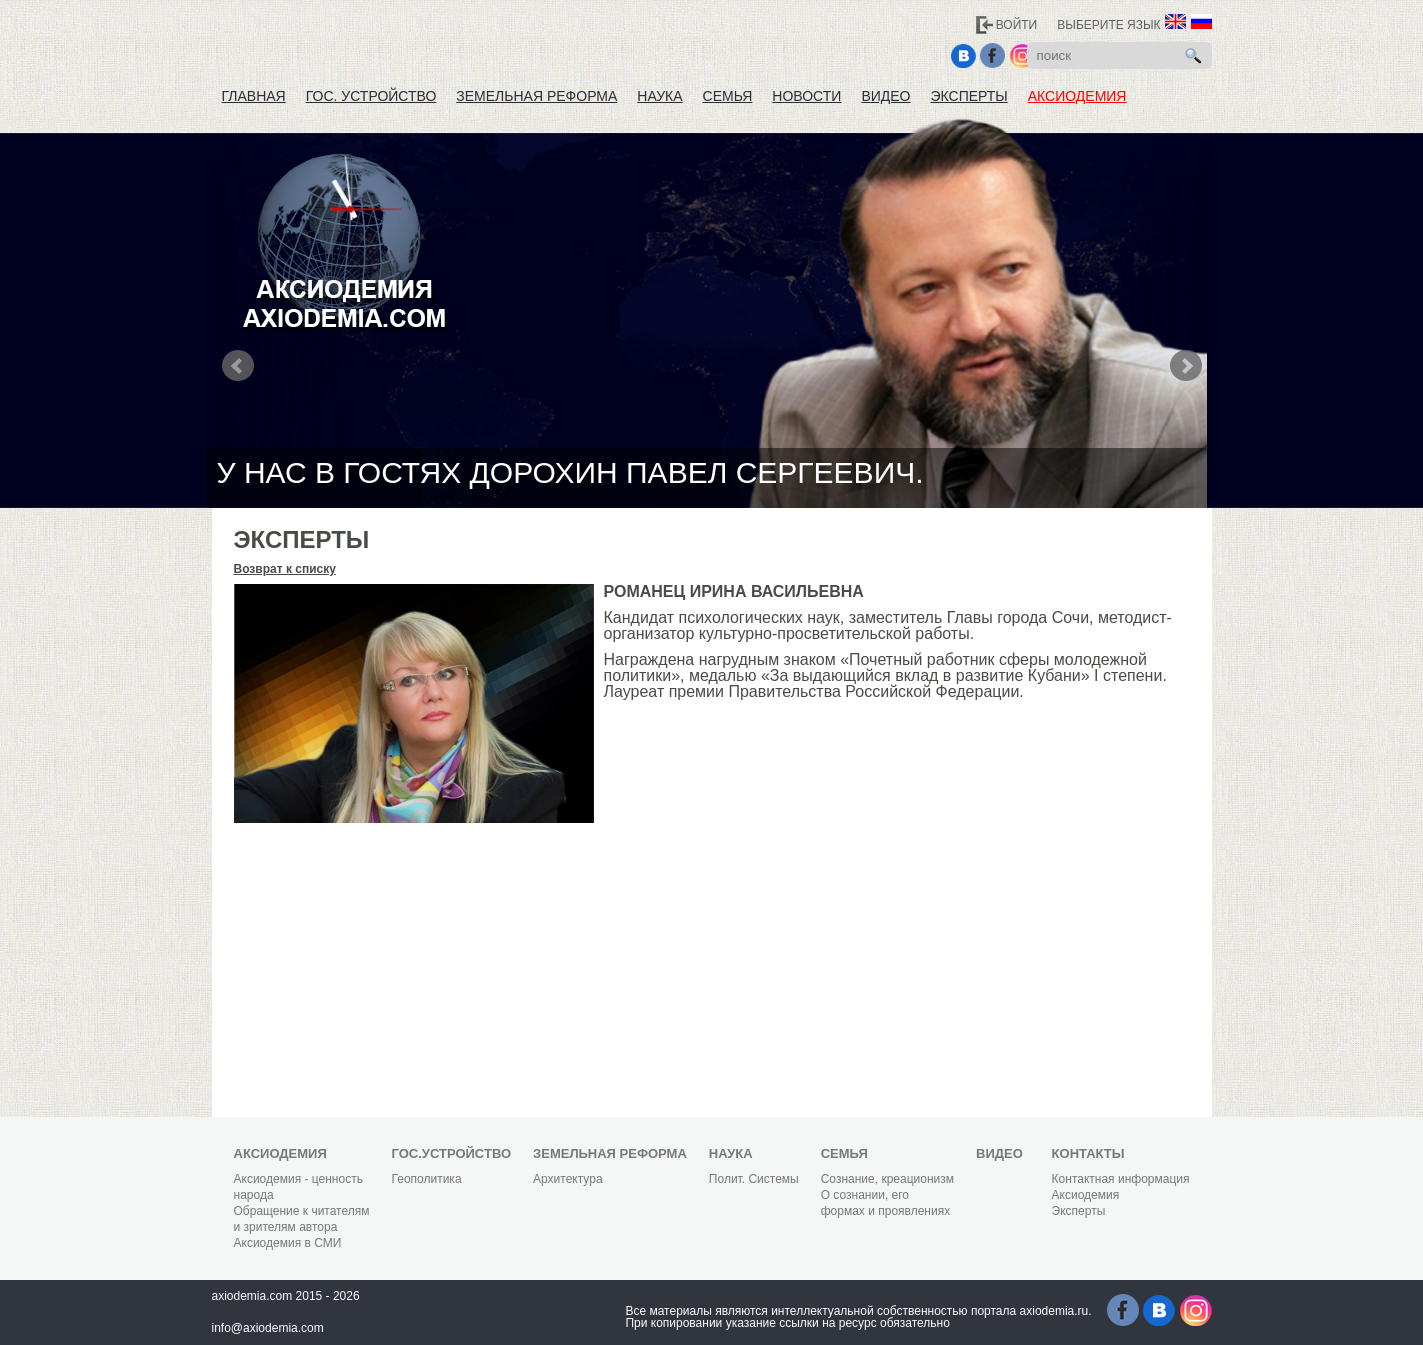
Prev (238, 366)
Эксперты (969, 96)
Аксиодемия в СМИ (288, 1243)
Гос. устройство (371, 96)
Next (1186, 366)
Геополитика (427, 1179)
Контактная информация (1121, 1179)
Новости (806, 96)
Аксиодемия (1077, 96)
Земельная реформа (536, 96)
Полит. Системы (754, 1179)
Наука (659, 96)
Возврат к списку (285, 569)
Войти (1017, 25)
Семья (728, 96)
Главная (254, 96)
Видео (885, 96)
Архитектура (568, 1179)
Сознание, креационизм (887, 1179)
